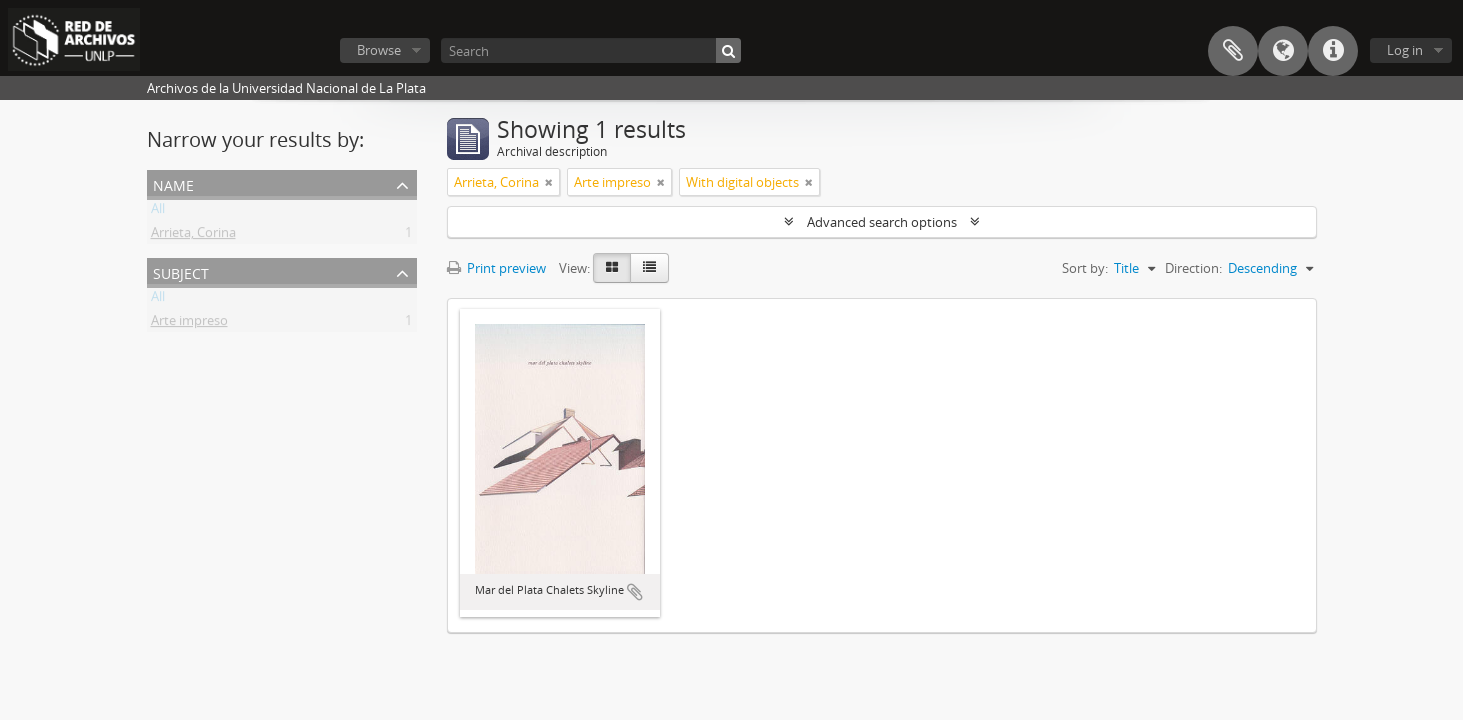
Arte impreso (189, 324)
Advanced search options (882, 222)
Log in (1405, 50)
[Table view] (649, 268)
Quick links (1333, 51)
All (158, 212)
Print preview (496, 268)
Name (173, 183)
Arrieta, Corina (193, 236)
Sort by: (1085, 268)
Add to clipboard (635, 592)
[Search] (591, 50)
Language (1283, 51)
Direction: (1193, 268)
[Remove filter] (549, 182)
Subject (181, 271)
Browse (379, 50)
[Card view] (612, 268)
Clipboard (1233, 51)
